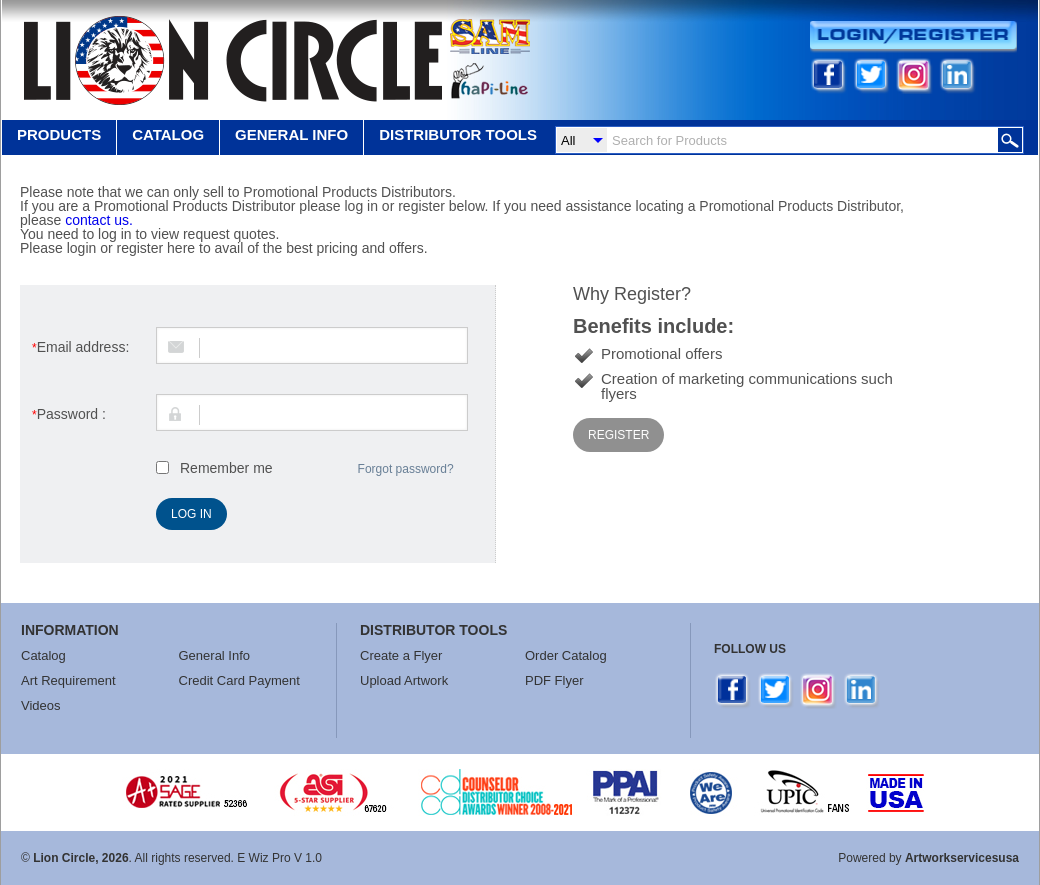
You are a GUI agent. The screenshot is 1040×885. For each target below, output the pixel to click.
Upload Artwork (404, 680)
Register (618, 435)
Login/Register (913, 36)
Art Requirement (68, 680)
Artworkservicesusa (962, 858)
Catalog (168, 134)
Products (59, 134)
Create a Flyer (401, 655)
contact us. (99, 220)
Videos (41, 705)
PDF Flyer (554, 680)
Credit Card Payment (239, 680)
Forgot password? (406, 469)
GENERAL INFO (291, 134)
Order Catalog (566, 655)
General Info (215, 655)
